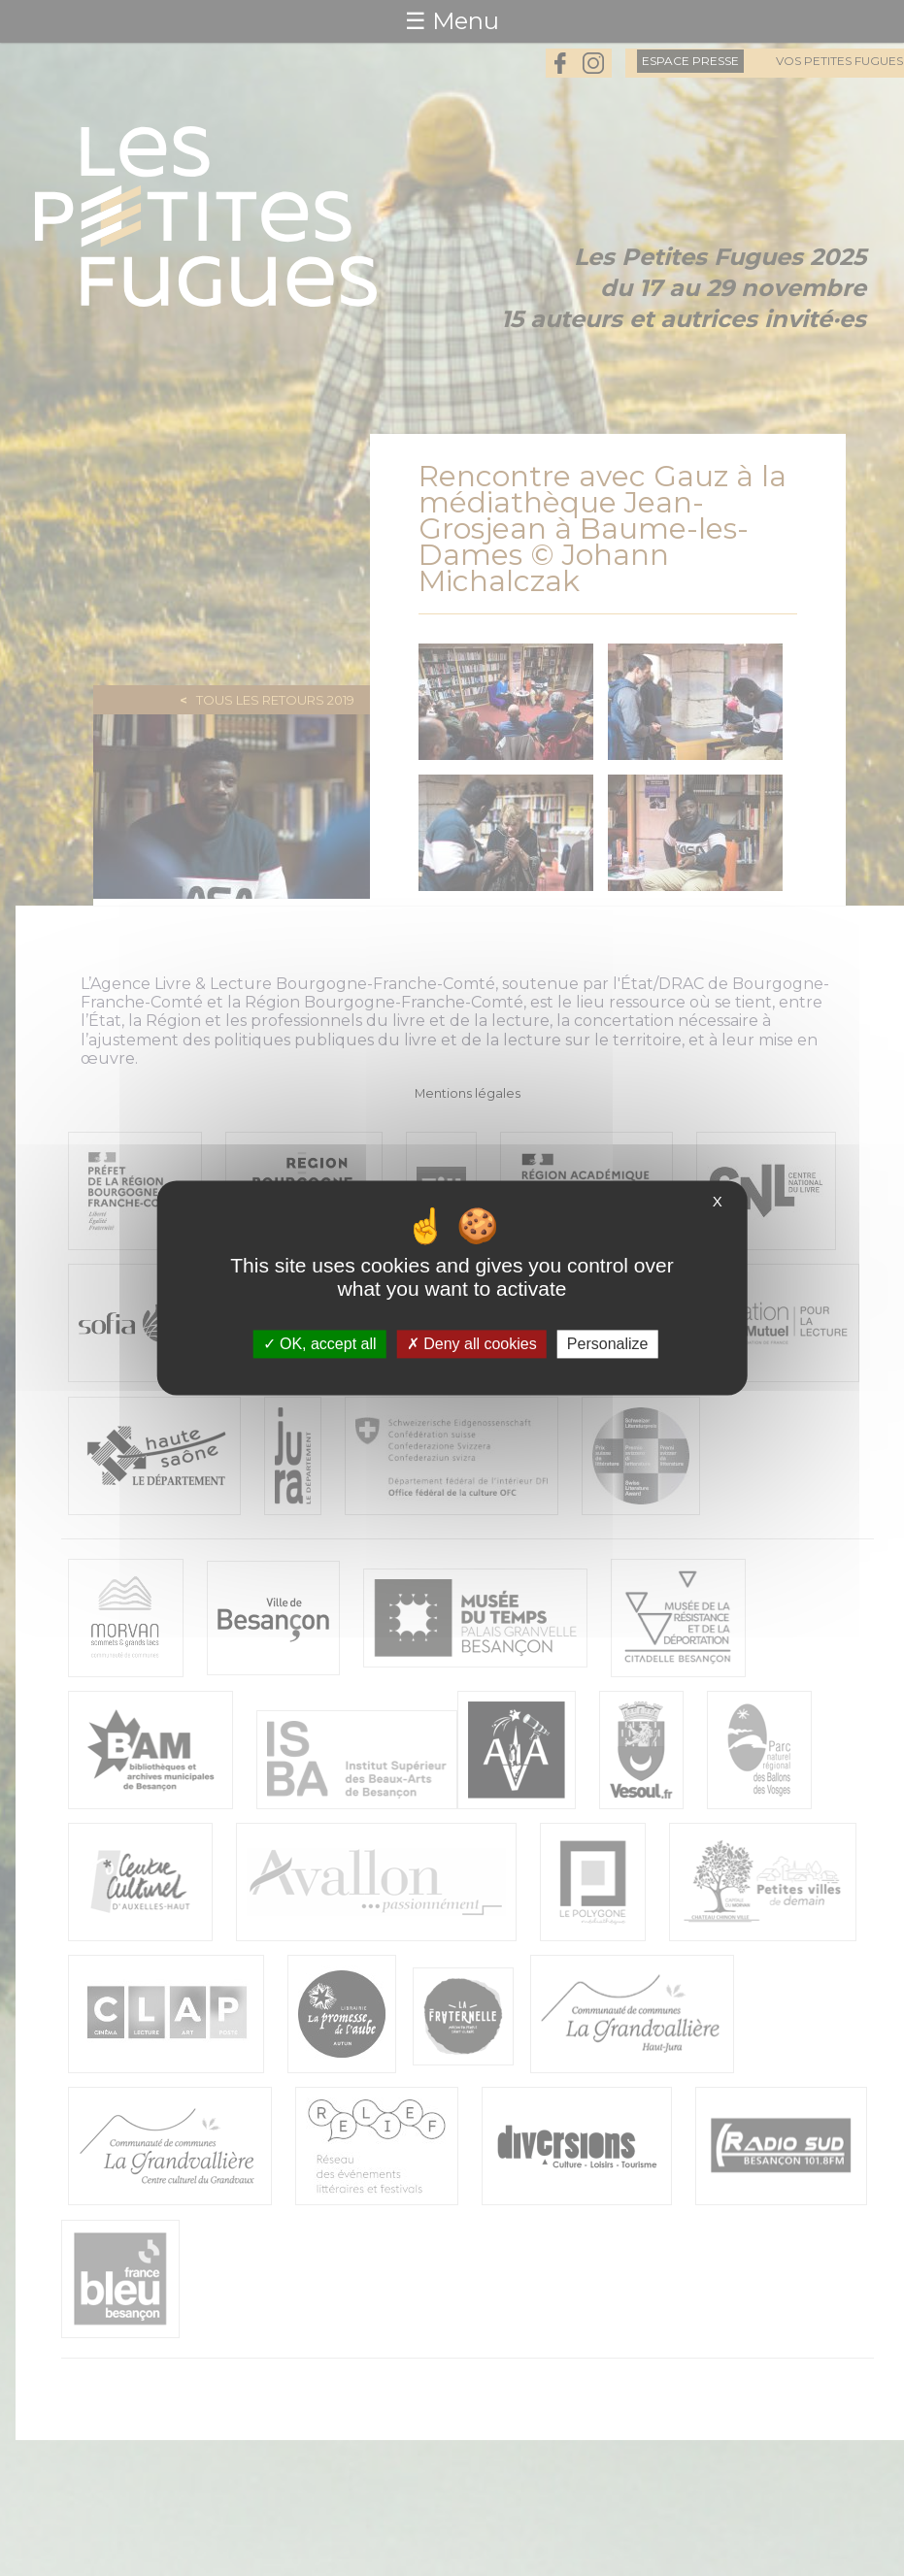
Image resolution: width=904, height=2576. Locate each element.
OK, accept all (320, 1344)
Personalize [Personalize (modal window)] (608, 1344)
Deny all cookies (472, 1344)
